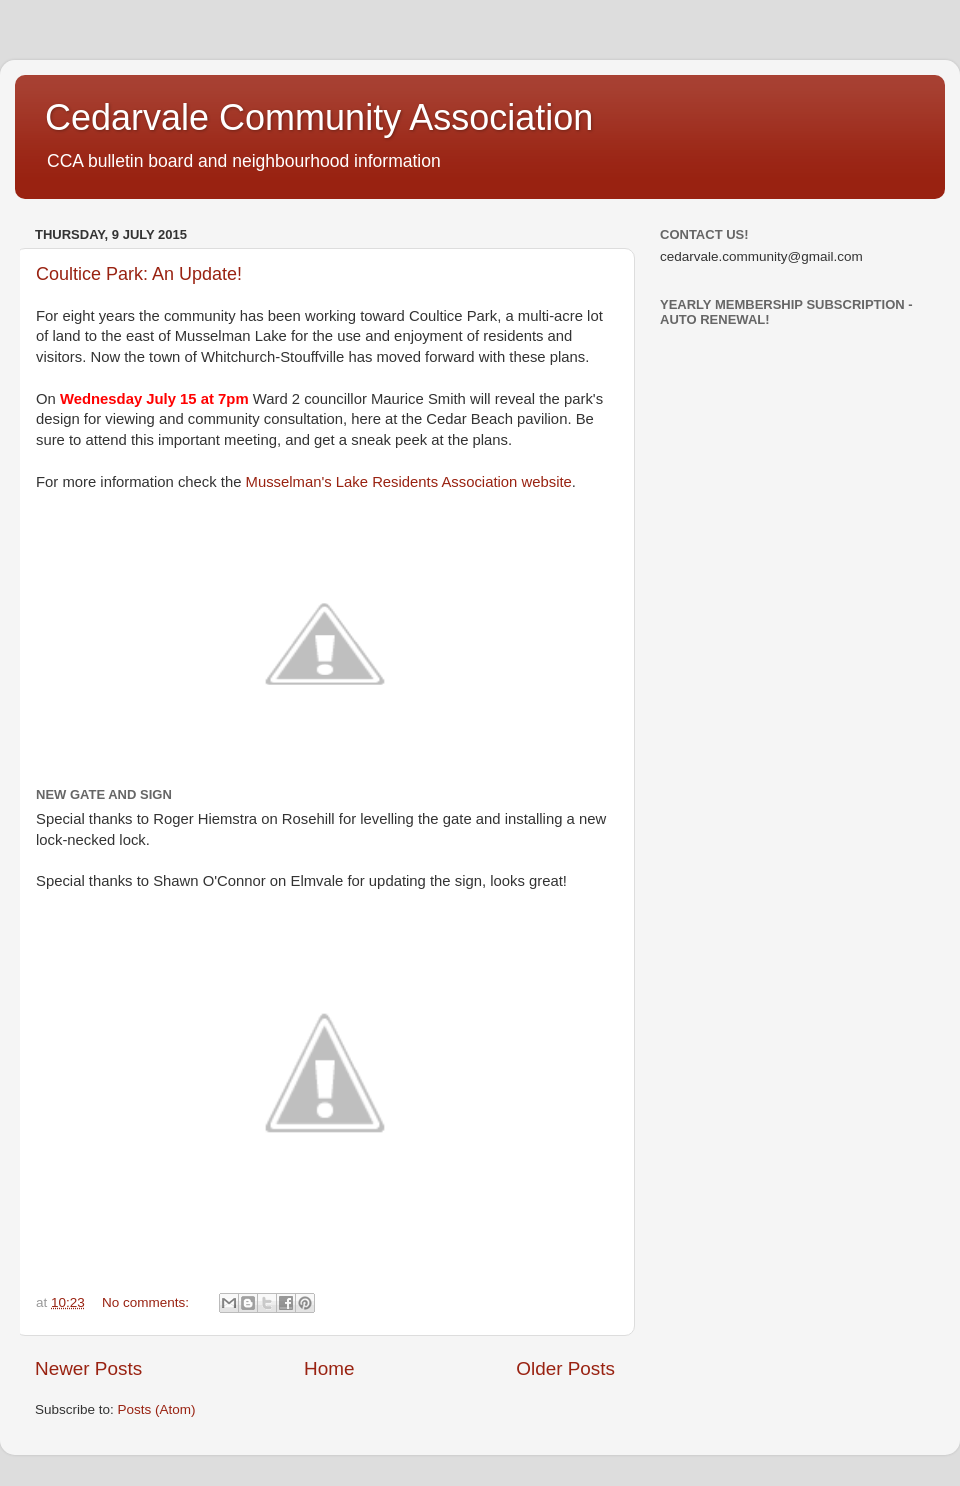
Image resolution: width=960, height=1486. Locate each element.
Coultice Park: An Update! (139, 274)
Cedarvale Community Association (319, 117)
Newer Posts (88, 1368)
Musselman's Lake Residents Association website (409, 482)
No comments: (147, 1302)
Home (329, 1368)
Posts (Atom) (157, 1409)
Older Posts (565, 1368)
